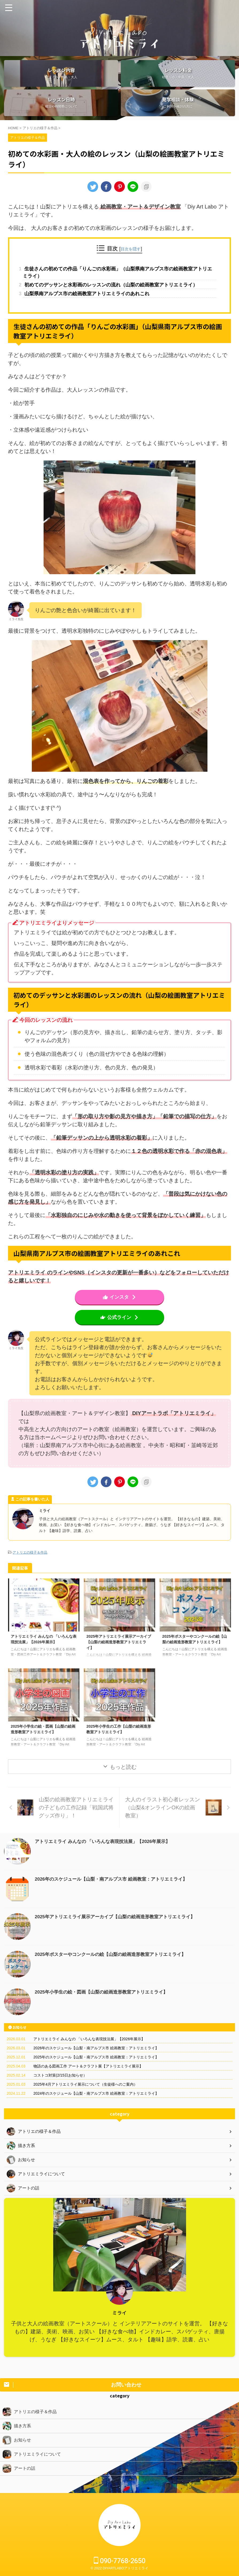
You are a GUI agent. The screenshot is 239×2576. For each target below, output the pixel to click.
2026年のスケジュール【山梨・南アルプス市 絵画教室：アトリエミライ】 (115, 1893)
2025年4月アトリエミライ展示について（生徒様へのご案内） (85, 2099)
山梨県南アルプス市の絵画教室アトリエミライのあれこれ (99, 306)
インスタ (119, 1311)
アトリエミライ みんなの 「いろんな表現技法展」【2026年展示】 (106, 1856)
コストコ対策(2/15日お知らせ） (60, 2090)
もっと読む (123, 1782)
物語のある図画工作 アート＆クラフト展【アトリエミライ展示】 (88, 2081)
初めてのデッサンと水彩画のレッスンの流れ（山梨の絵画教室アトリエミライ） (119, 292)
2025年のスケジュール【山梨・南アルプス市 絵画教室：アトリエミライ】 (96, 2072)
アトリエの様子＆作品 (30, 1567)
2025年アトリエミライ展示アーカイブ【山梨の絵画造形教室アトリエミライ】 (119, 1658)
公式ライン (120, 1331)
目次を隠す (130, 248)
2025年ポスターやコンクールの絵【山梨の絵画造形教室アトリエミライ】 (195, 1658)
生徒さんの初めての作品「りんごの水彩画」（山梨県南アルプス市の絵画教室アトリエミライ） (118, 273)
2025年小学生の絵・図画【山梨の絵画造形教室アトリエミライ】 (105, 2006)
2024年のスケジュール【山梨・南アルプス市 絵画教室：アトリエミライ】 (96, 2108)
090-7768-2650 (119, 2561)
